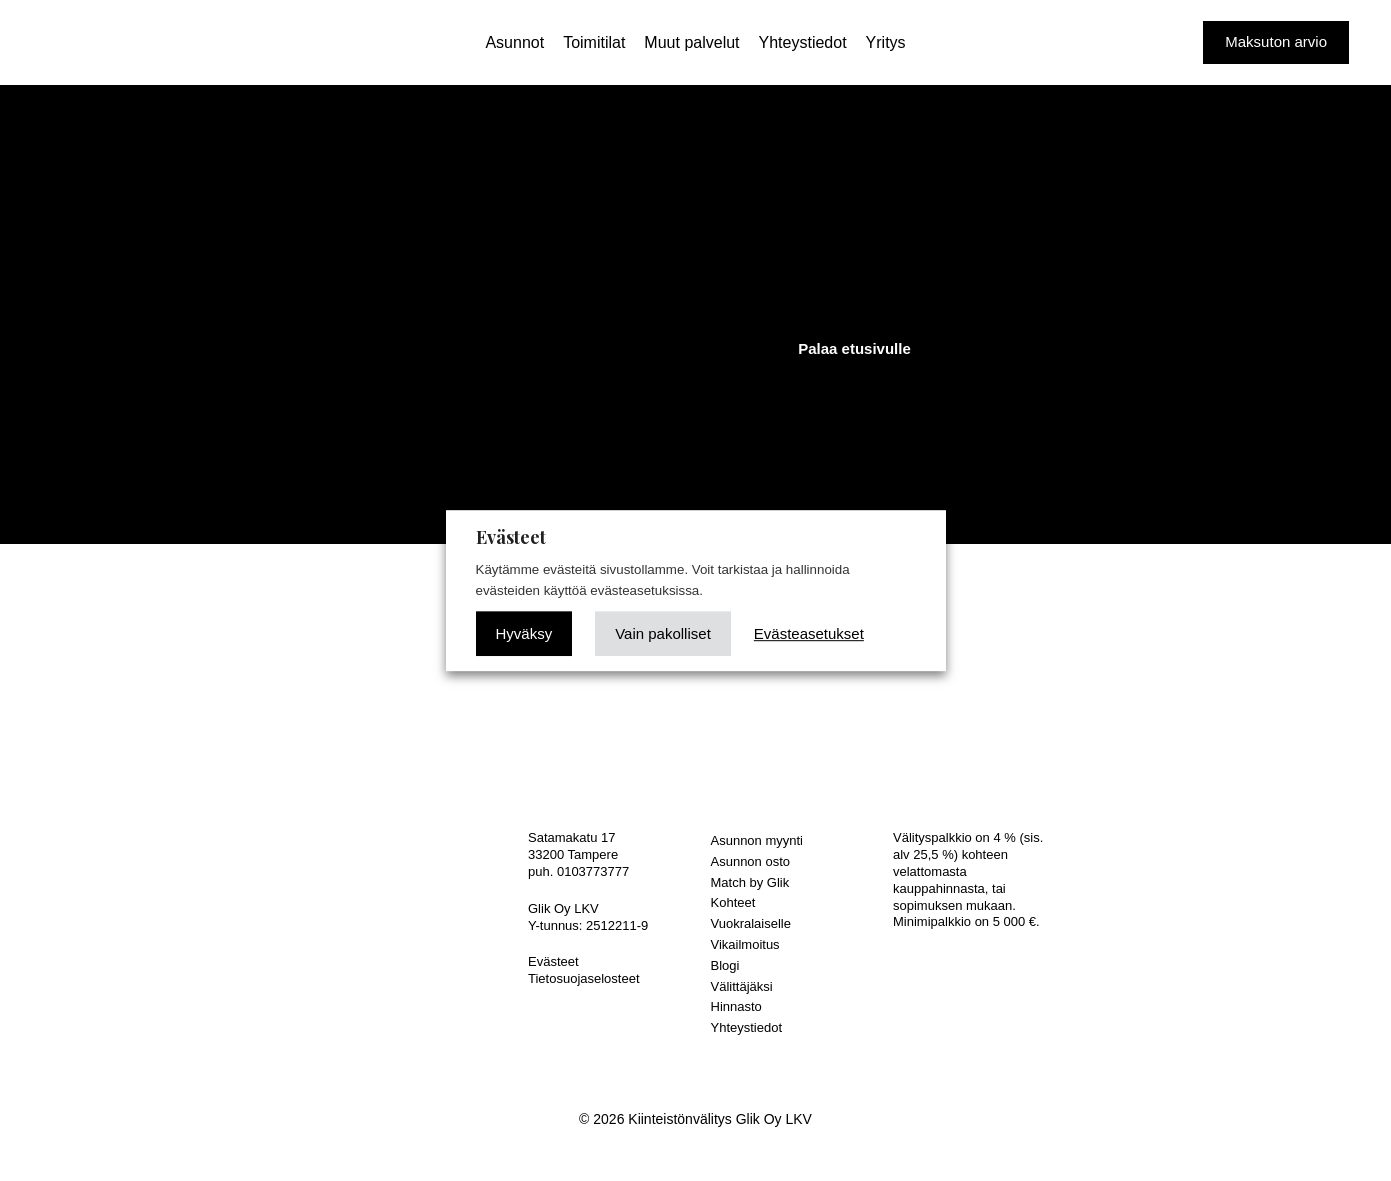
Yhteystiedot (803, 42)
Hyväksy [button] (524, 633)
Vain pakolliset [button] (663, 633)
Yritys (886, 42)
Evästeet (553, 961)
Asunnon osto (751, 861)
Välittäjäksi (742, 986)
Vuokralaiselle (751, 923)
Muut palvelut (691, 42)
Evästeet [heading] (511, 537)
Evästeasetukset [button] (809, 633)
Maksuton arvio (1276, 41)
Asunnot (514, 42)
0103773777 (593, 871)
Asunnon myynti (757, 840)
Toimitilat (594, 42)
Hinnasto (736, 1006)
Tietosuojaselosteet (584, 978)
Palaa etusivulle (854, 348)
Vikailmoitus (745, 944)
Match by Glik (750, 882)
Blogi (725, 965)
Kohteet (733, 902)
